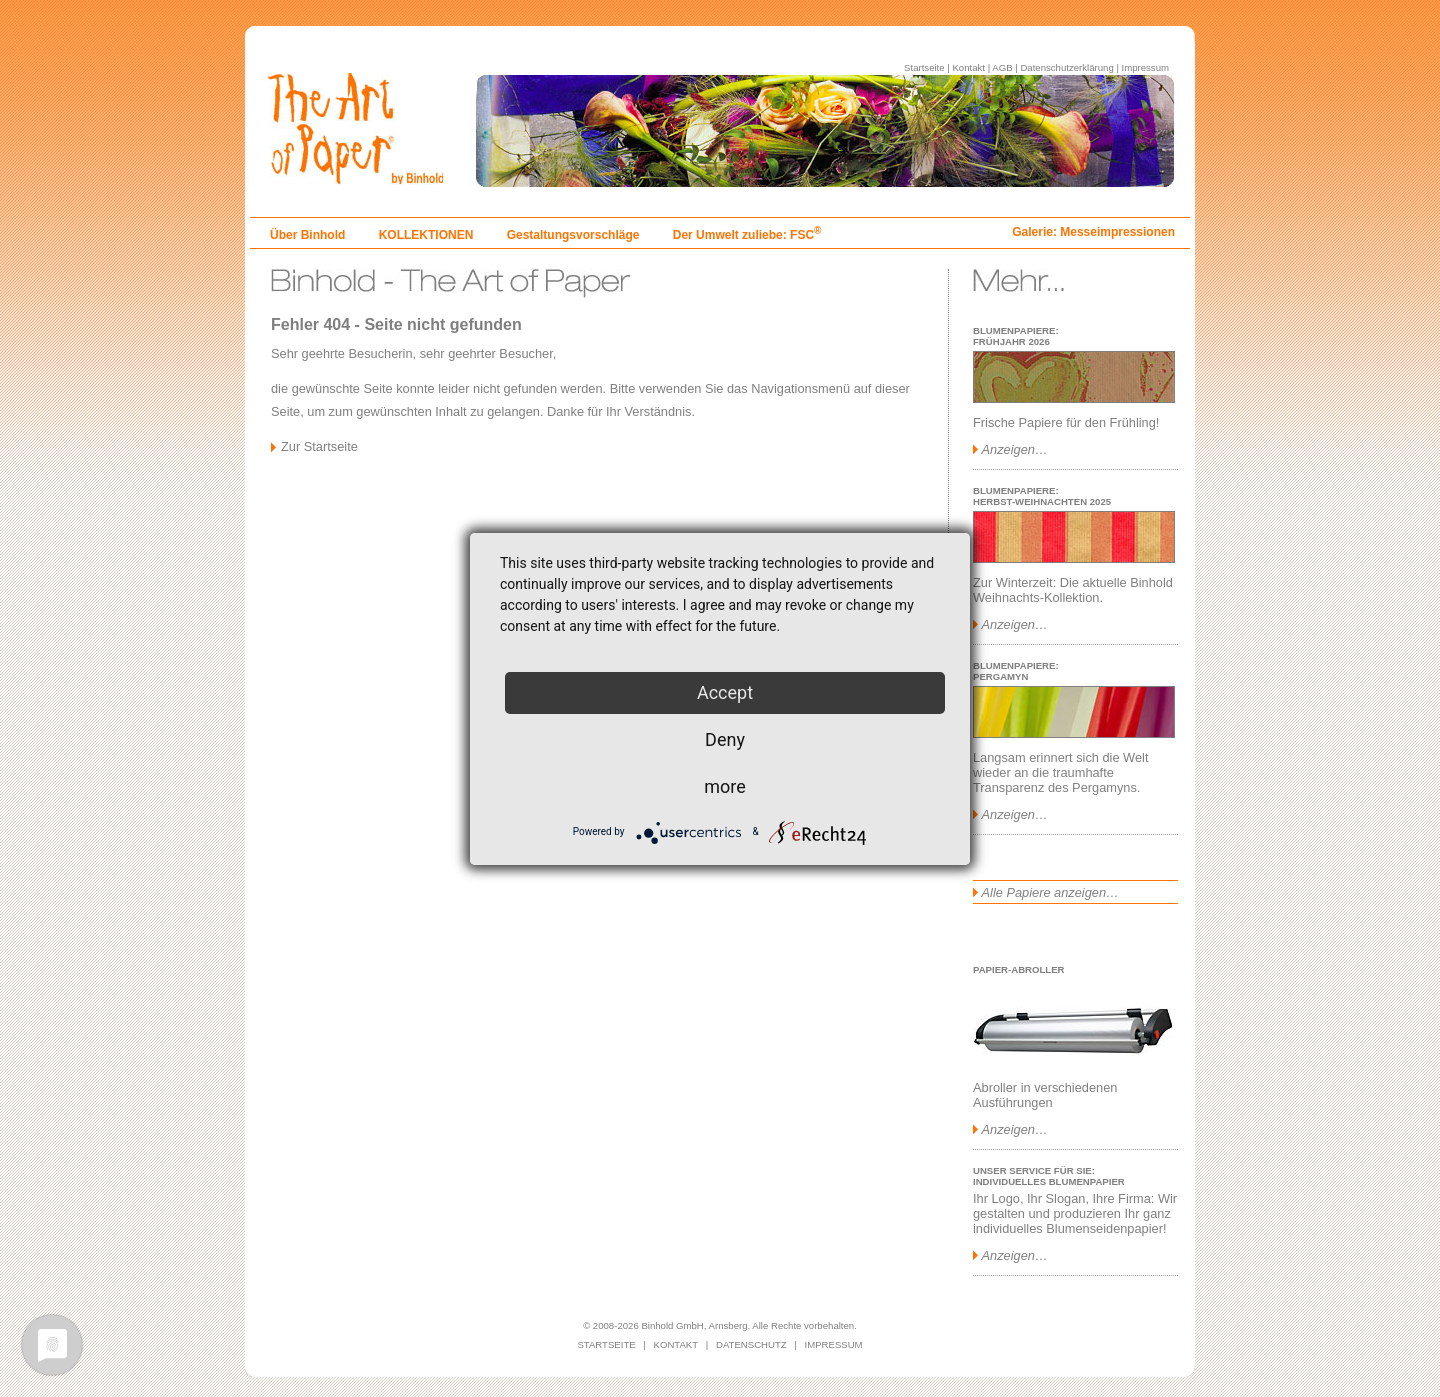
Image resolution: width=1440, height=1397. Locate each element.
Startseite (924, 67)
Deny (725, 739)
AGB (1002, 67)
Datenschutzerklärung (1066, 67)
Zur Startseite (319, 446)
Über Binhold (307, 235)
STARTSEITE (606, 1344)
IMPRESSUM (834, 1344)
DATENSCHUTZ (751, 1344)
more (725, 786)
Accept (725, 692)
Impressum (1145, 67)
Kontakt (968, 67)
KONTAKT (676, 1344)
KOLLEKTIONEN (426, 235)
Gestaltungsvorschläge (573, 235)
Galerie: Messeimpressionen (1093, 232)
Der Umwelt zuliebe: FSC (747, 235)
